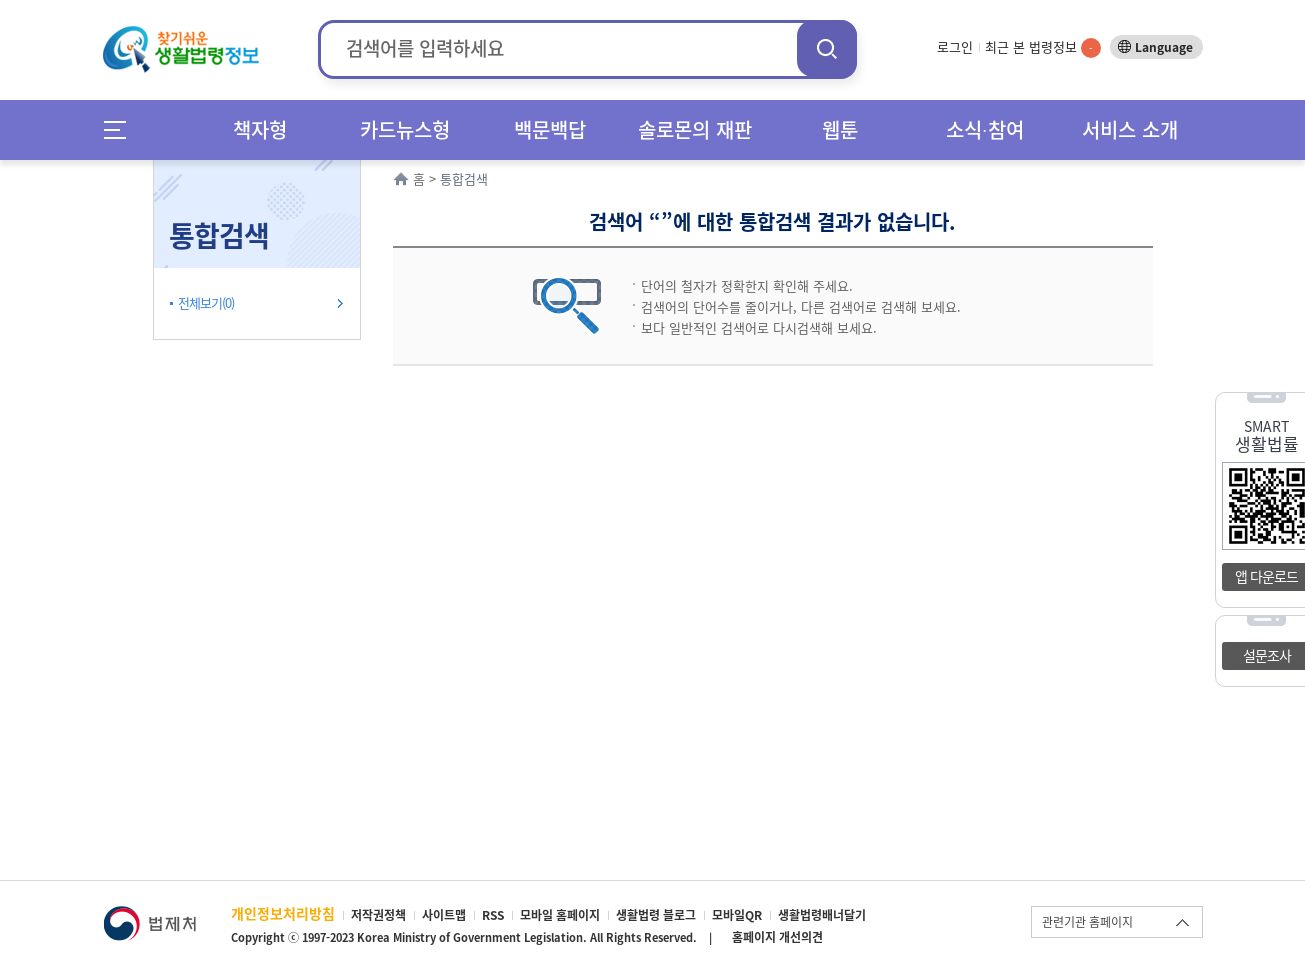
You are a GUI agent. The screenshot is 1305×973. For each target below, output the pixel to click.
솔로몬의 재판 (695, 129)
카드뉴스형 (405, 129)
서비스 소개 (1130, 129)
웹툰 (840, 129)
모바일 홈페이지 (560, 915)
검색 (827, 48)
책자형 (260, 129)
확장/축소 (358, 165)
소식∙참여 (985, 129)
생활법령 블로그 (656, 915)
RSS (493, 915)
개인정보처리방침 (283, 913)
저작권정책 (378, 915)
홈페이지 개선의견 (777, 937)
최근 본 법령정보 (1043, 46)
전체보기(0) (206, 302)
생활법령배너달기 (822, 915)
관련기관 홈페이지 (1087, 922)
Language (1164, 47)
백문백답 (550, 129)
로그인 (955, 46)
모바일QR (737, 915)
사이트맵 (444, 915)
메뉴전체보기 (121, 129)
